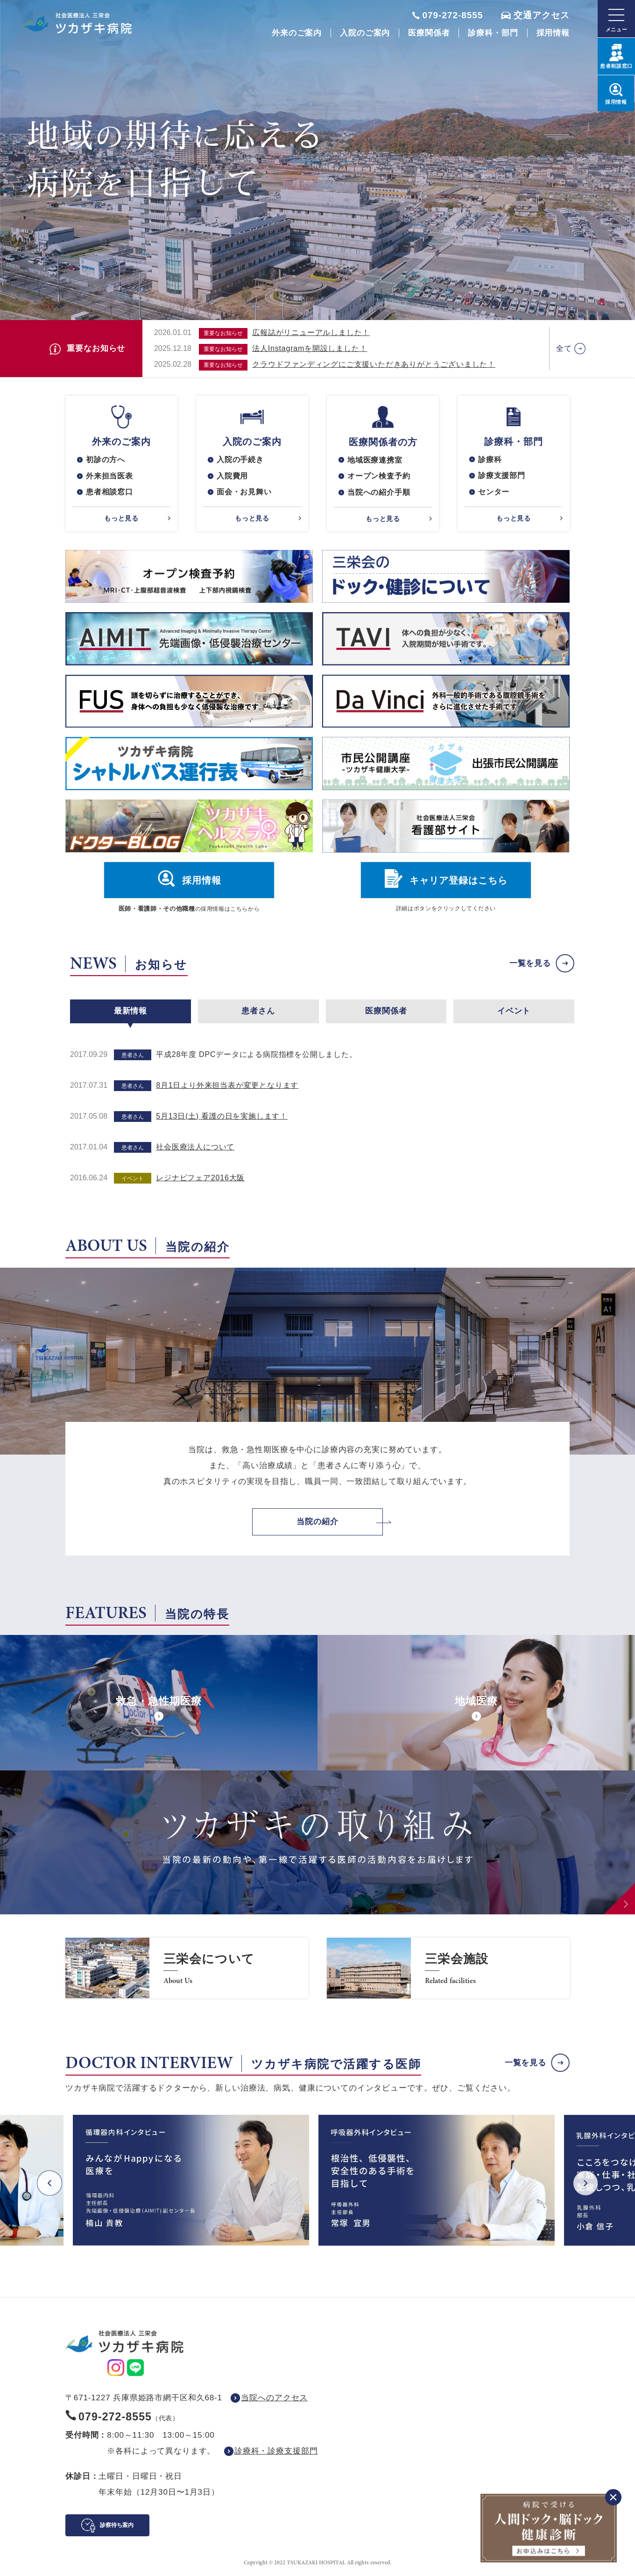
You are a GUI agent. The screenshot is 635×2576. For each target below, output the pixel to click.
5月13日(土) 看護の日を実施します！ (222, 1116)
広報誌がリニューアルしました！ (311, 332)
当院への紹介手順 (378, 493)
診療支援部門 (501, 476)
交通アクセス (542, 15)
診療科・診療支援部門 (276, 2451)
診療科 (489, 460)
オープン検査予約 (378, 476)
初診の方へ (105, 460)
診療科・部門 (493, 33)
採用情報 (553, 33)
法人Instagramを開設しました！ (309, 348)
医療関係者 (429, 33)
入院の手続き (240, 460)
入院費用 (232, 476)
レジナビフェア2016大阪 (200, 1178)
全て (564, 348)
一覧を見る (530, 963)
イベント (513, 1011)
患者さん (258, 1011)
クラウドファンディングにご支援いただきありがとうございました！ (373, 364)
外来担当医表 (109, 476)
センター (493, 492)
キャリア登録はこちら (458, 881)
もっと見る (121, 518)
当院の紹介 (317, 1522)
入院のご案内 (365, 33)
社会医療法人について (195, 1147)
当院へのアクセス (274, 2398)
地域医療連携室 (374, 460)
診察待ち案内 (117, 2525)
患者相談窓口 (109, 492)
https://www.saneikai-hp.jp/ (186, 1968)
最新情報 (130, 1011)
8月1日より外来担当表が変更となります (227, 1086)
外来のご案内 (297, 33)
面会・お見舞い (244, 492)
